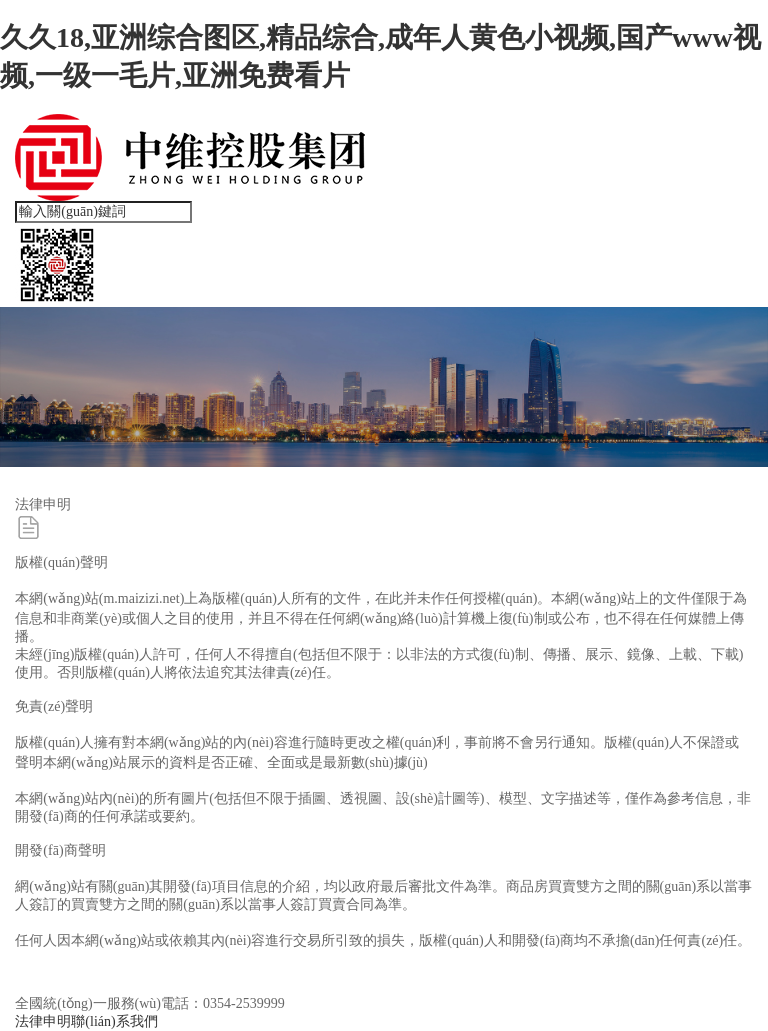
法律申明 (43, 1021)
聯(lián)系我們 (114, 1021)
